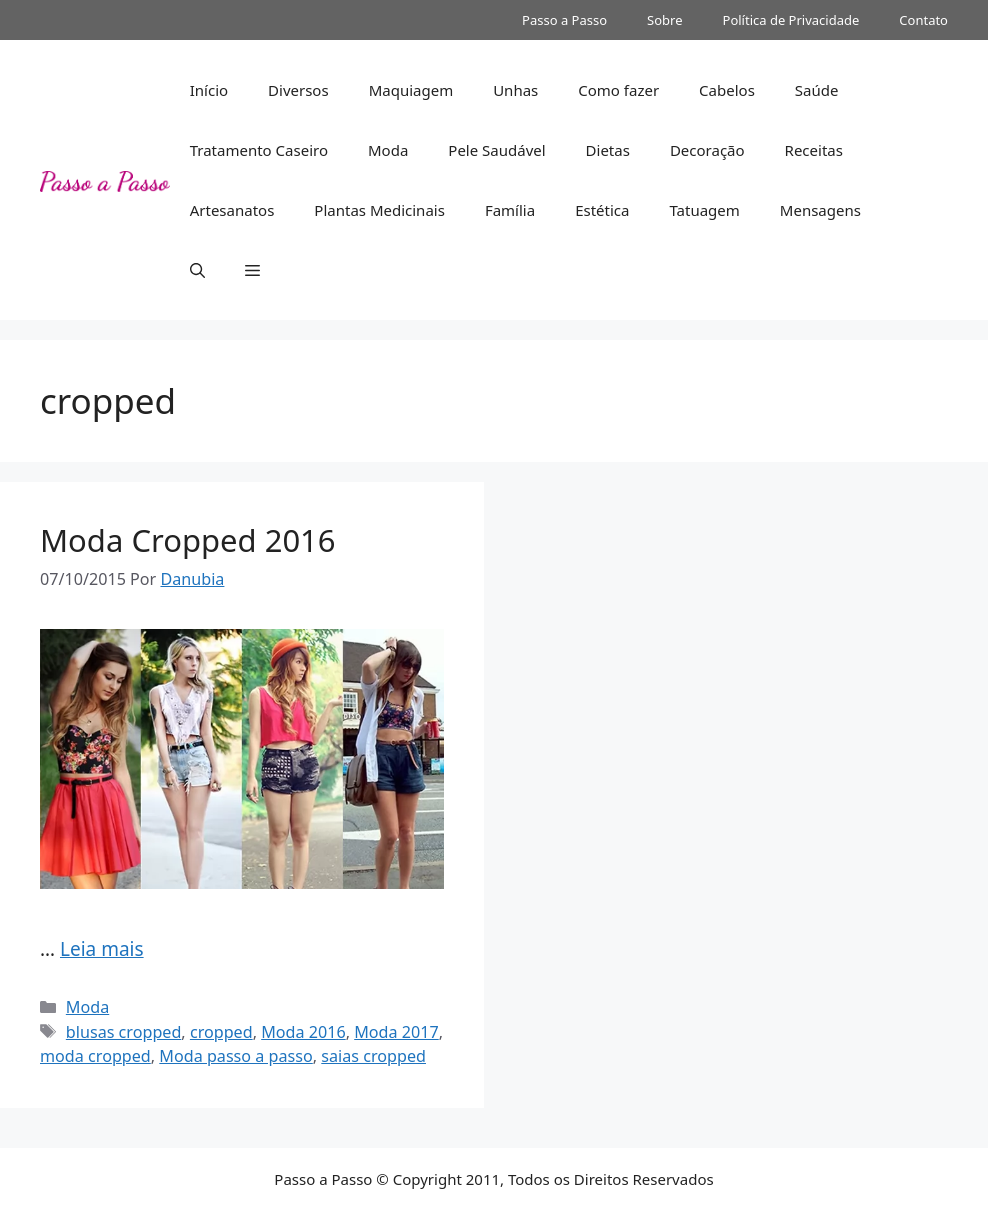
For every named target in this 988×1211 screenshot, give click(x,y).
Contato (923, 20)
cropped (221, 1032)
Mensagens (820, 210)
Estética (602, 210)
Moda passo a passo (235, 1056)
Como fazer (618, 90)
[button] (197, 270)
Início (209, 90)
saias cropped (373, 1056)
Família (510, 210)
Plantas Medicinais (379, 210)
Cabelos (727, 90)
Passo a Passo (564, 20)
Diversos (298, 90)
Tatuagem (704, 210)
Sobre (664, 20)
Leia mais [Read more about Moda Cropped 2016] (102, 949)
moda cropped (95, 1056)
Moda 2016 (303, 1032)
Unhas (515, 90)
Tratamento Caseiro (259, 150)
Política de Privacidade (791, 20)
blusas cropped (124, 1032)
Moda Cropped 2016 (188, 540)
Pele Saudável (496, 150)
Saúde (817, 90)
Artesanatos (232, 210)
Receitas (814, 150)
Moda (388, 150)
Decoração (707, 150)
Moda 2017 (396, 1032)
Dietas (608, 150)
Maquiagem (411, 90)
